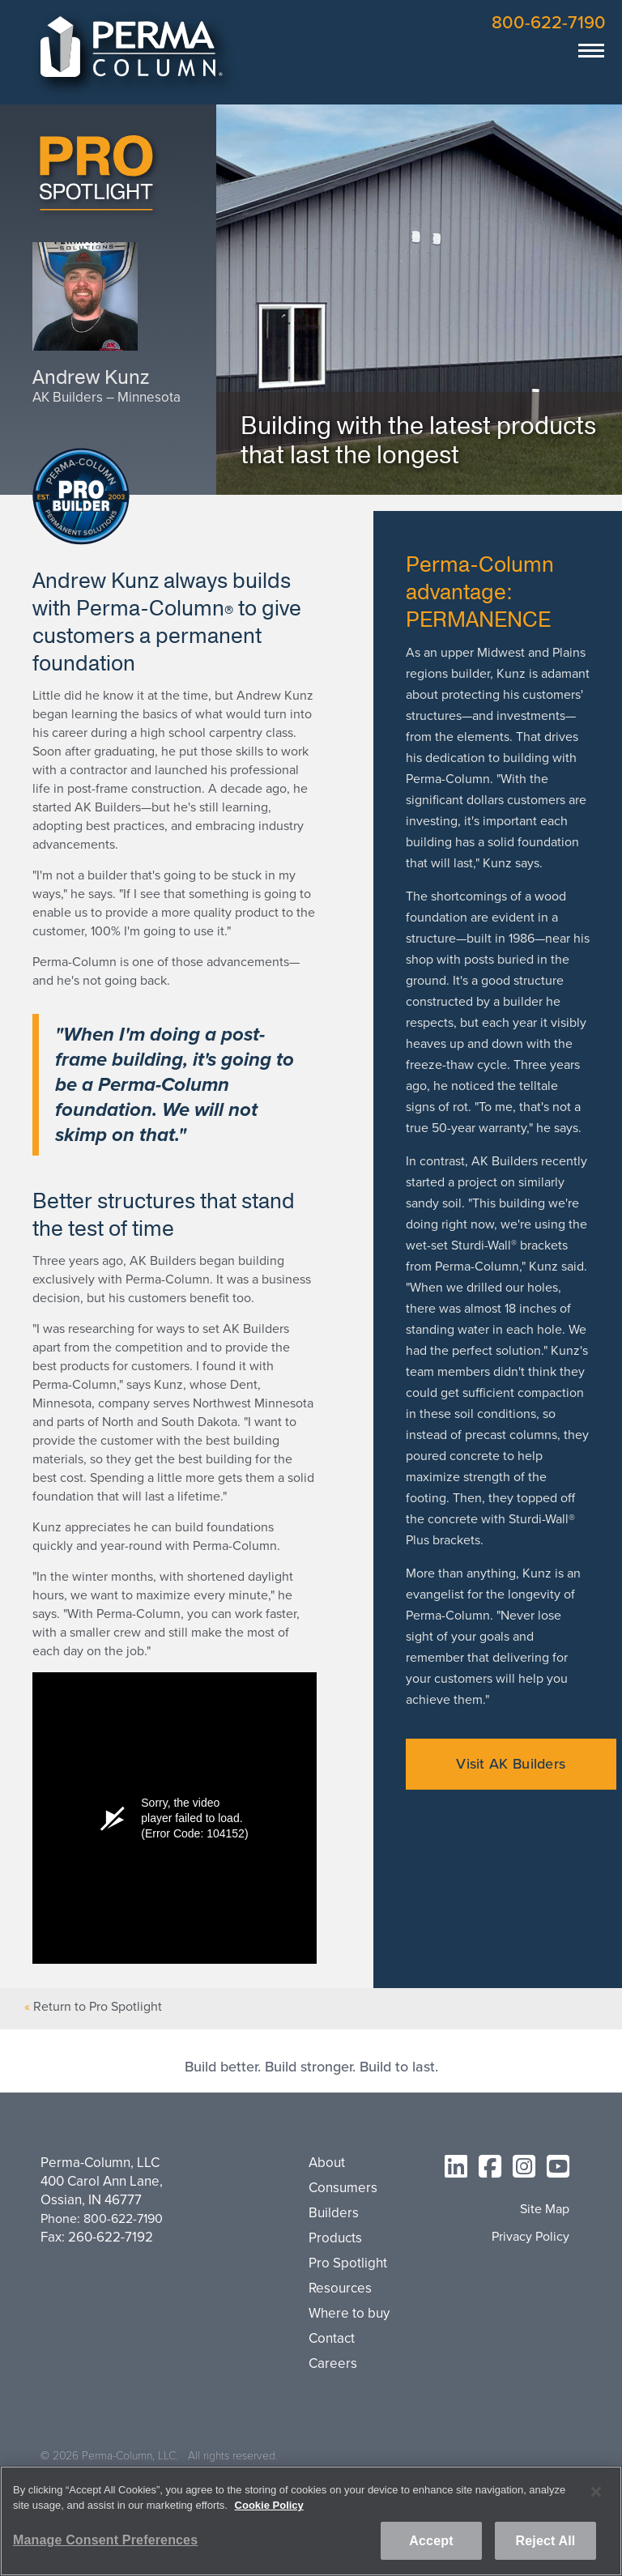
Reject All (546, 2541)
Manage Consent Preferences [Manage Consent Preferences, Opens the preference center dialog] (105, 2540)
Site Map (544, 2209)
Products (335, 2238)
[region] (311, 2521)
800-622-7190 (549, 22)
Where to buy (349, 2313)
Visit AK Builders (510, 1763)
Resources (340, 2288)
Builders (334, 2213)
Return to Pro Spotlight (97, 2006)
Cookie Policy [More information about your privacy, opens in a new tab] (269, 2505)
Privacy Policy (530, 2237)
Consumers (343, 2188)
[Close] (596, 2492)
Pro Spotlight (348, 2263)
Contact (332, 2338)
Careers (333, 2364)
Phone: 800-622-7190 (101, 2218)
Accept (431, 2541)
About (327, 2163)
